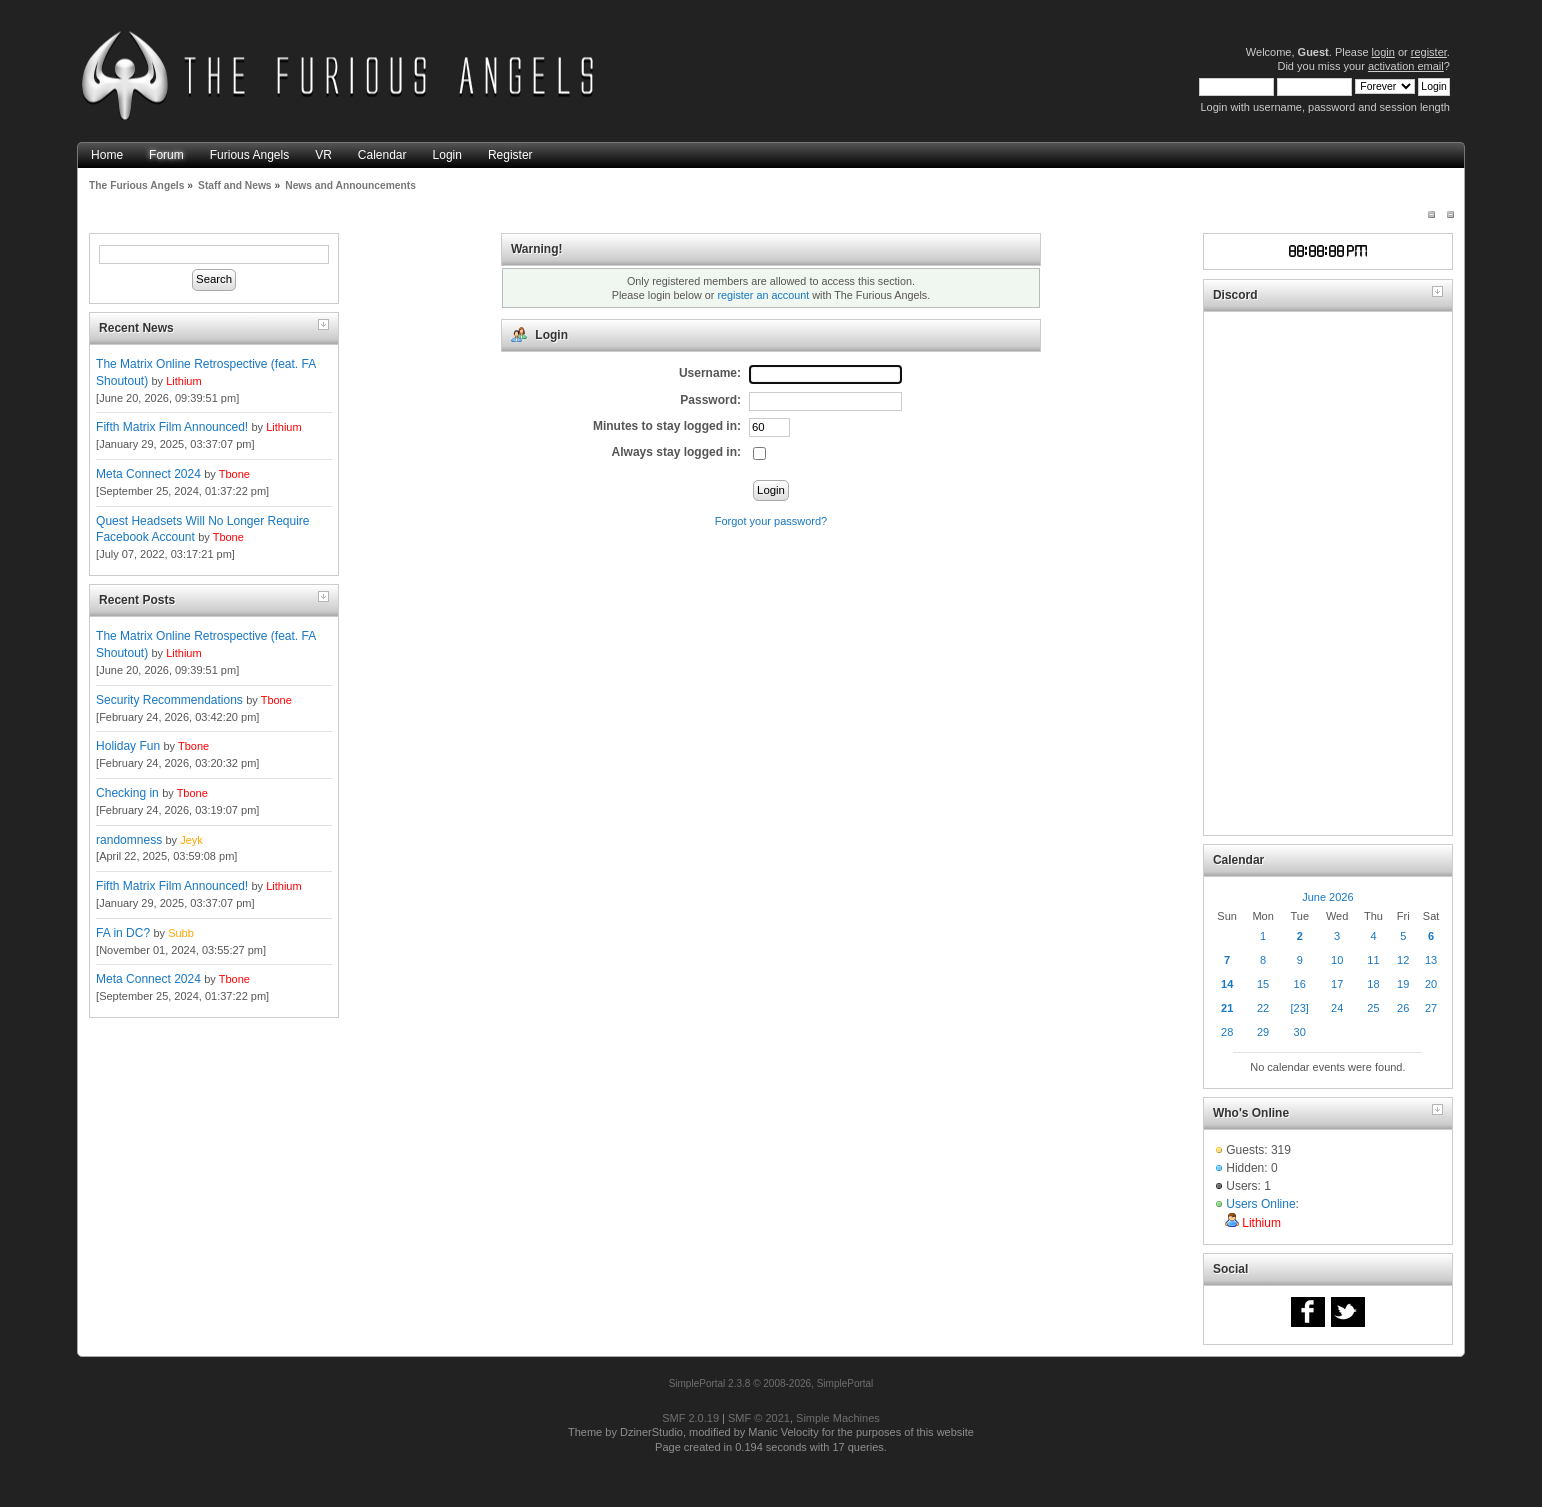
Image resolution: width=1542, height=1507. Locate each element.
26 (1403, 1008)
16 (1300, 984)
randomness (129, 840)
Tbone (234, 474)
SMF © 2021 (759, 1418)
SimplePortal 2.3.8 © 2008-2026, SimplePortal (771, 1383)
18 (1373, 984)
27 (1431, 1008)
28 (1227, 1032)
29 (1263, 1032)
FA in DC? (123, 933)
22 (1263, 1008)
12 (1403, 960)
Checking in (127, 793)
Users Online (1260, 1204)
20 (1431, 984)
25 (1373, 1008)
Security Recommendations (169, 700)
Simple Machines (838, 1418)
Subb (181, 933)
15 (1263, 984)
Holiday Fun (128, 746)
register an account (763, 295)
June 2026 (1327, 897)
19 (1403, 984)
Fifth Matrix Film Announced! (172, 427)
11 (1373, 960)
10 (1337, 960)
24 (1337, 1008)
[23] (1300, 1008)
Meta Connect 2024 (148, 474)
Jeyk (191, 840)
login (1383, 52)
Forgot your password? (771, 521)
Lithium (183, 381)
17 (1337, 984)
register (1429, 52)
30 (1300, 1032)
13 (1431, 960)
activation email (1406, 66)
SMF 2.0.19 (690, 1418)
